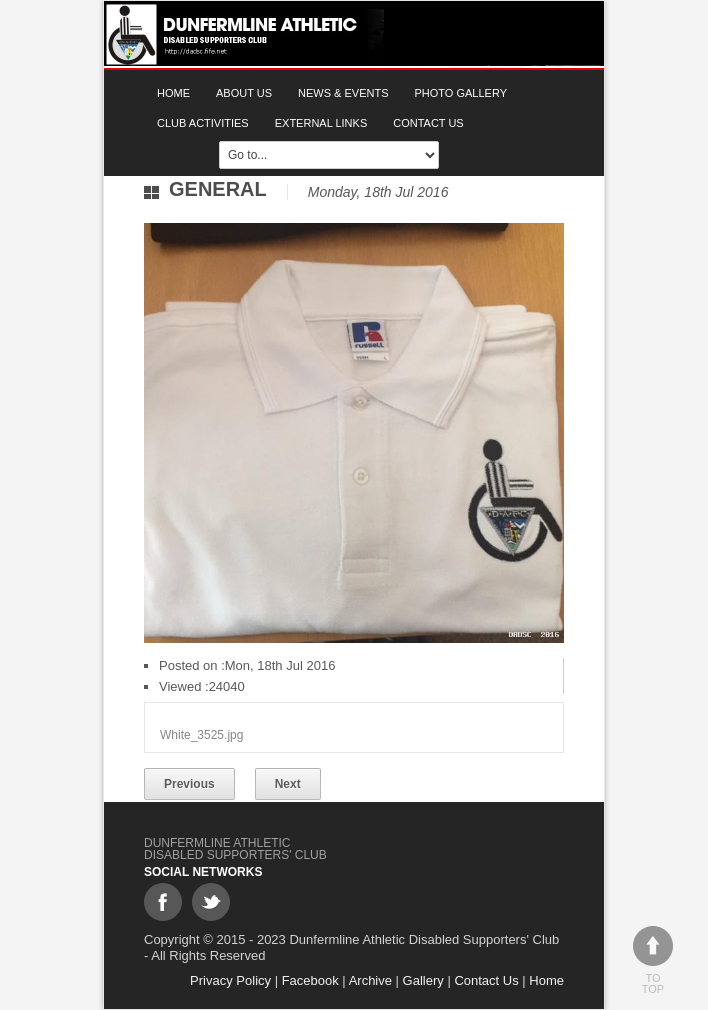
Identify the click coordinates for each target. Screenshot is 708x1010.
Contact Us (428, 123)
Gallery (423, 980)
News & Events (343, 93)
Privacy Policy (230, 980)
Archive (370, 980)
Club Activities (203, 123)
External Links (321, 123)
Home (173, 93)
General (218, 189)
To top (653, 960)
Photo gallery (461, 93)
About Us (244, 93)
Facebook (310, 980)
